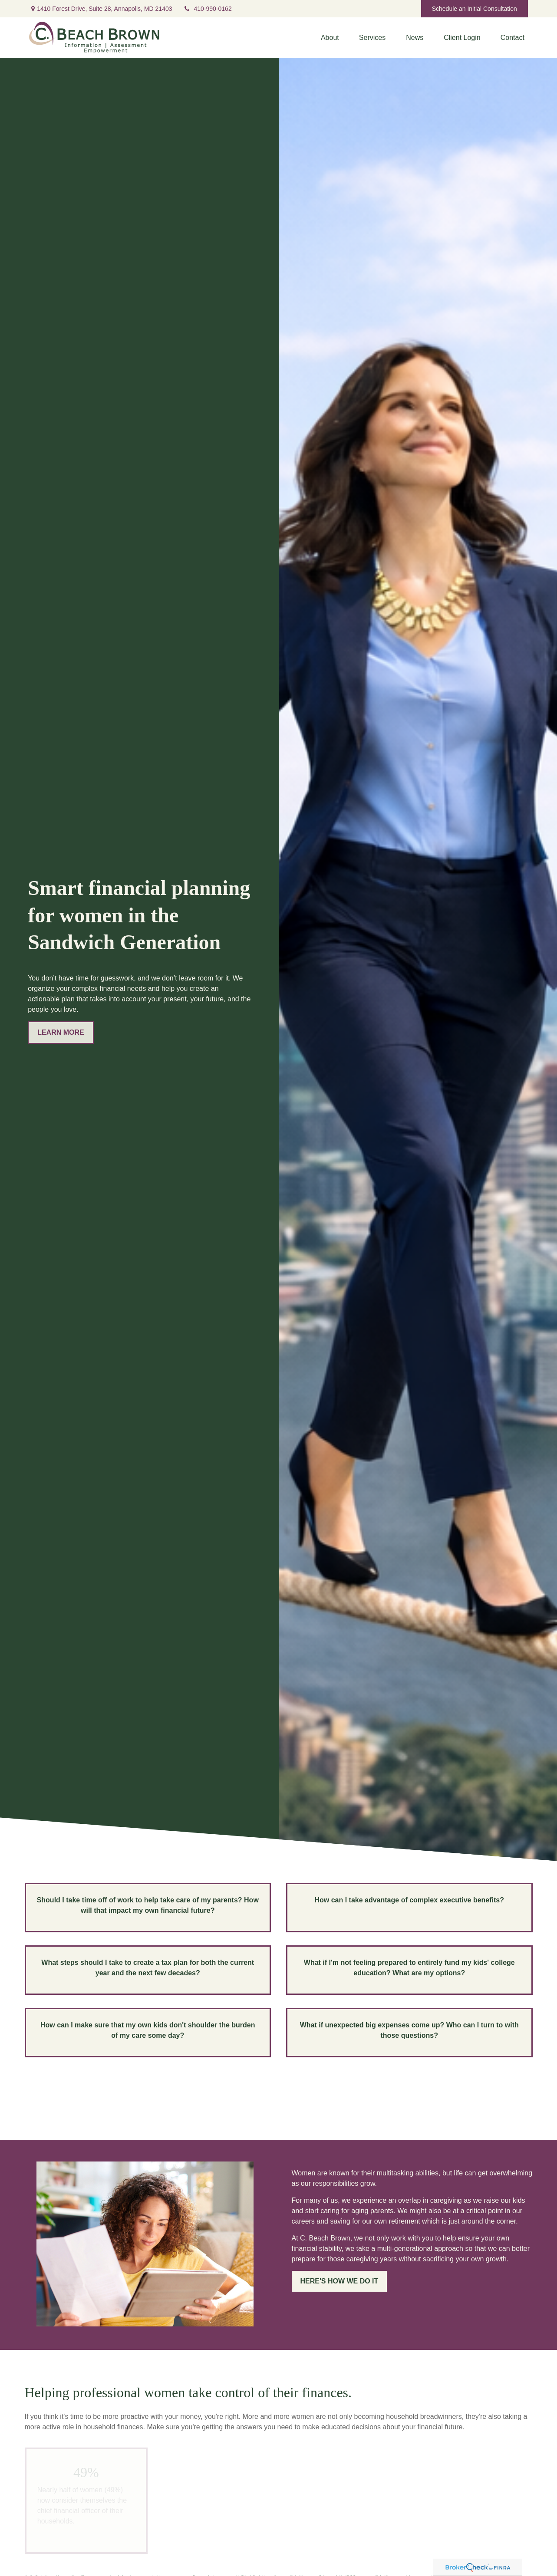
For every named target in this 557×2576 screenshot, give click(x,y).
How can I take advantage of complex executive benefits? (409, 1900)
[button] (330, 37)
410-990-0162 (207, 8)
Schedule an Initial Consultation (474, 8)
